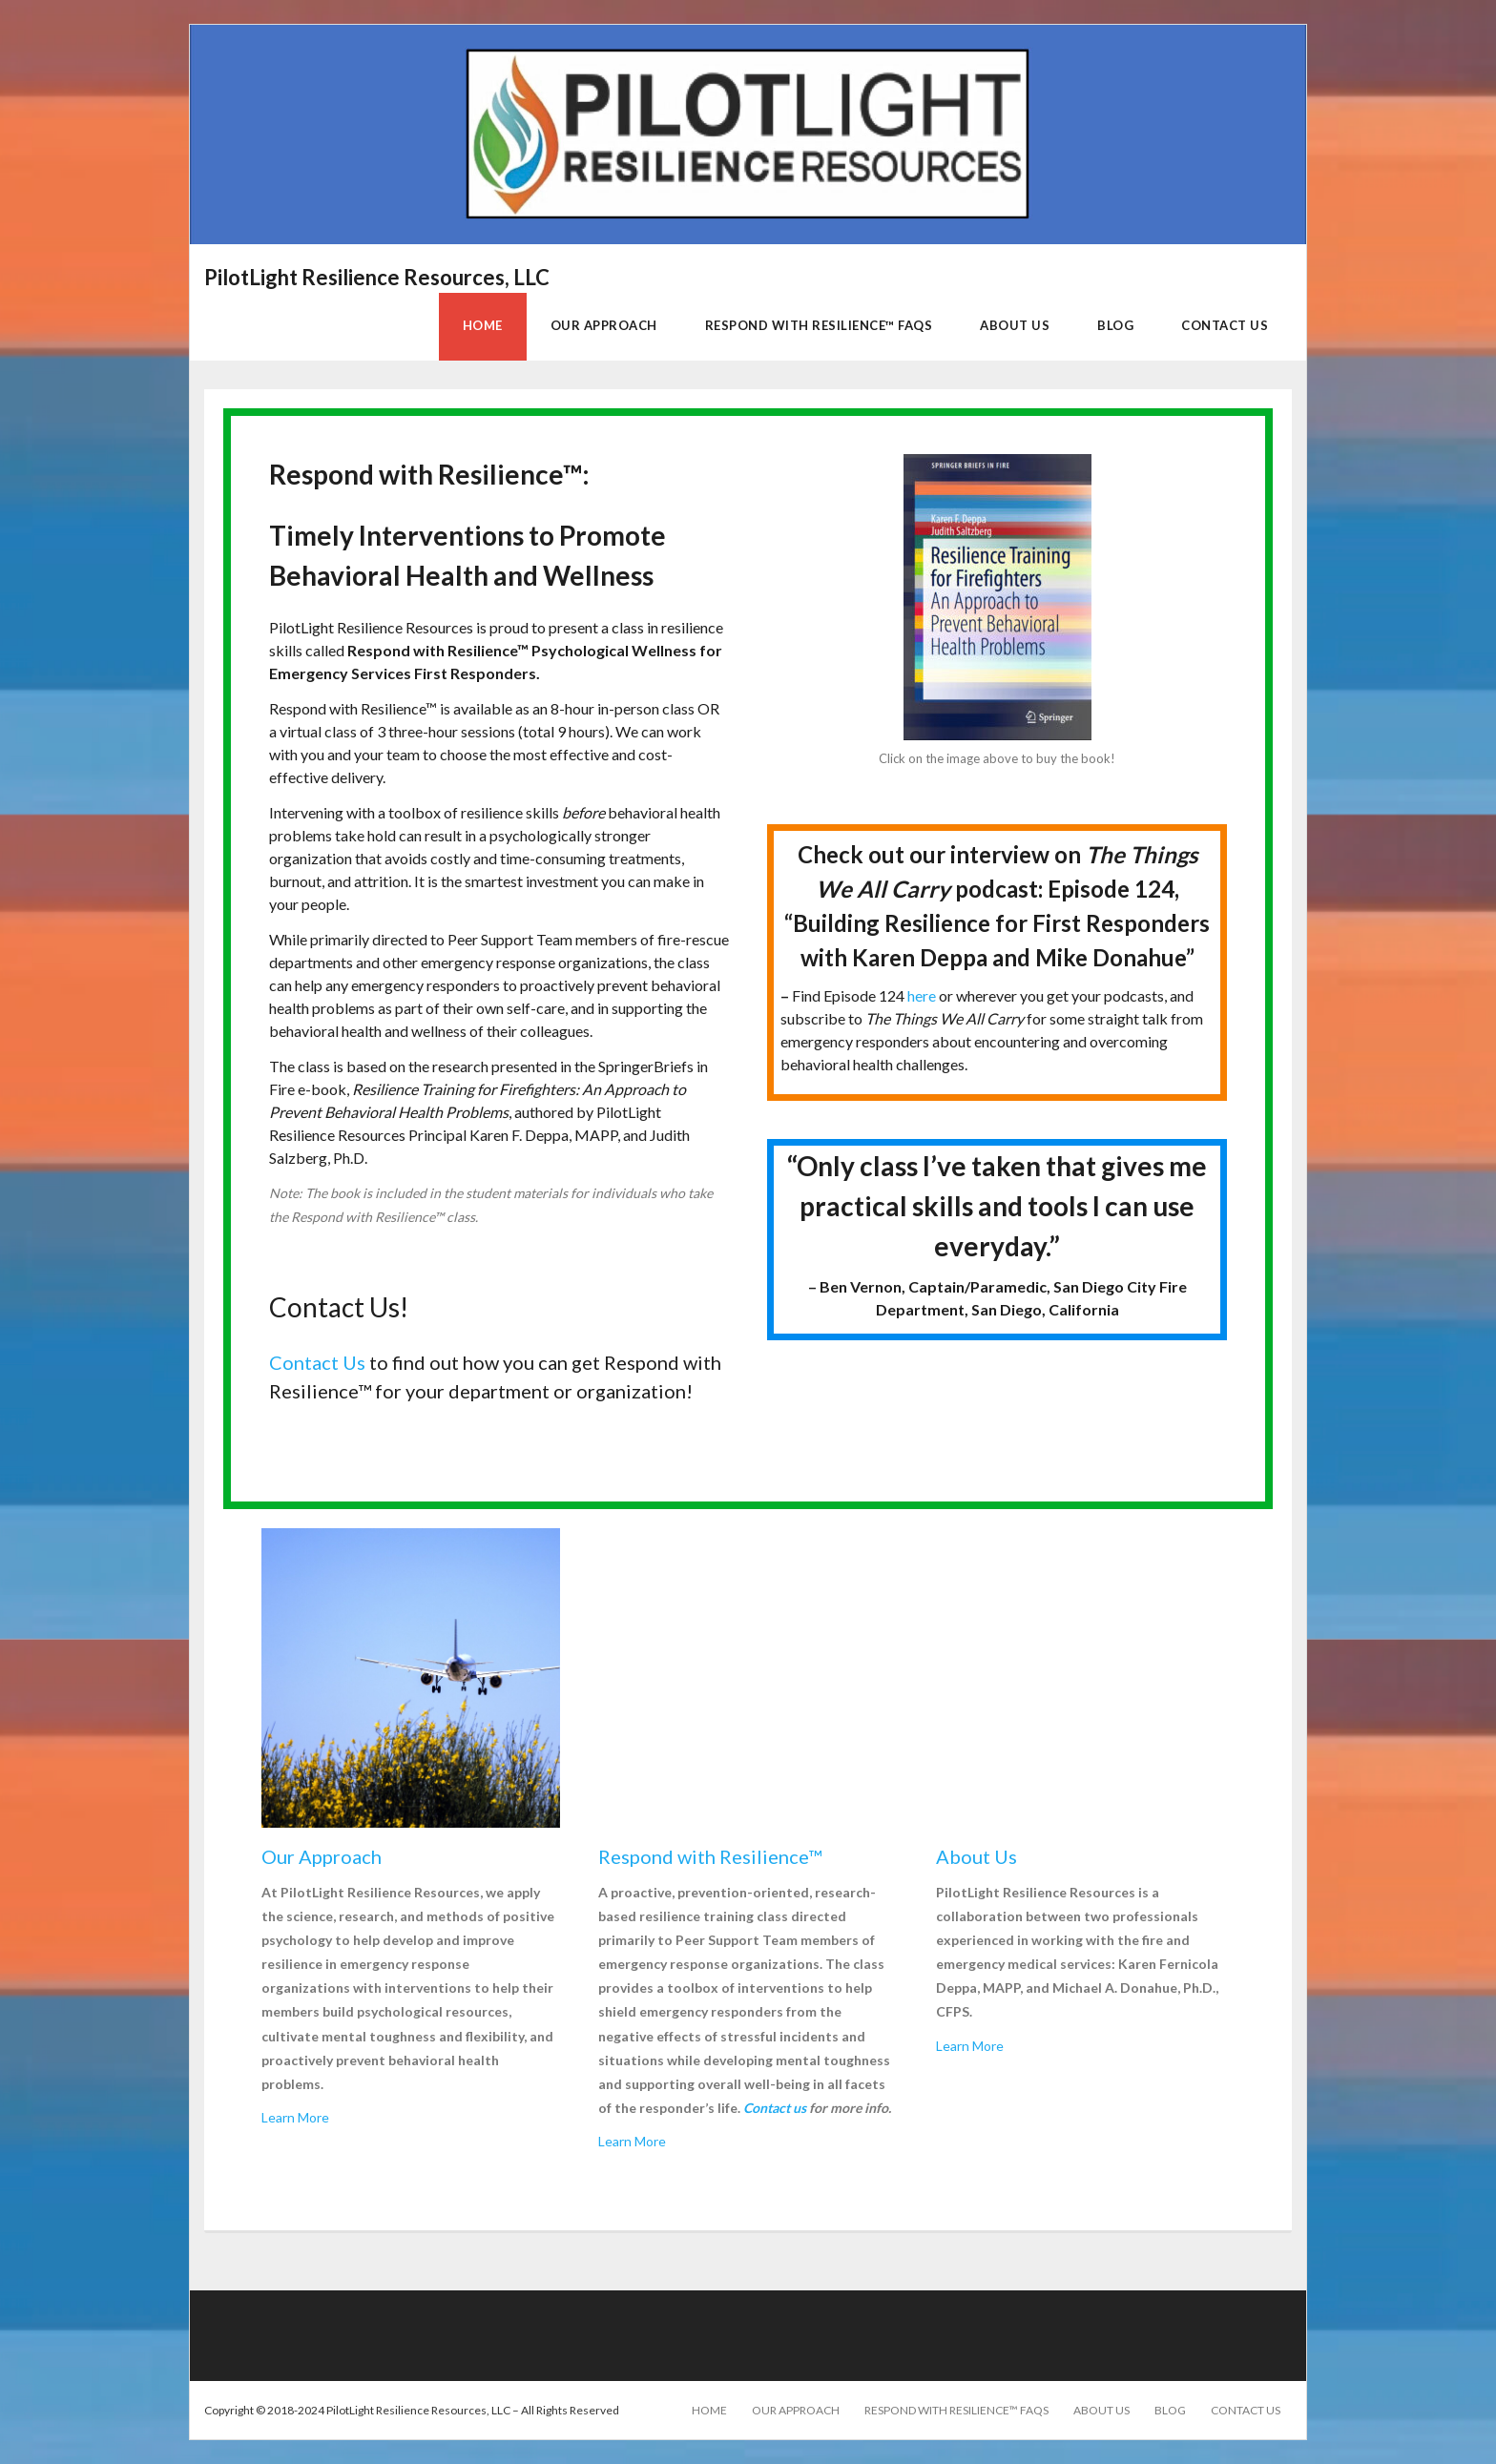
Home (709, 2410)
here (921, 995)
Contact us (774, 2108)
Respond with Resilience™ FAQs (956, 2410)
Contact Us (317, 1362)
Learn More (295, 2117)
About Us (1101, 2410)
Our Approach (796, 2410)
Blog (1170, 2410)
